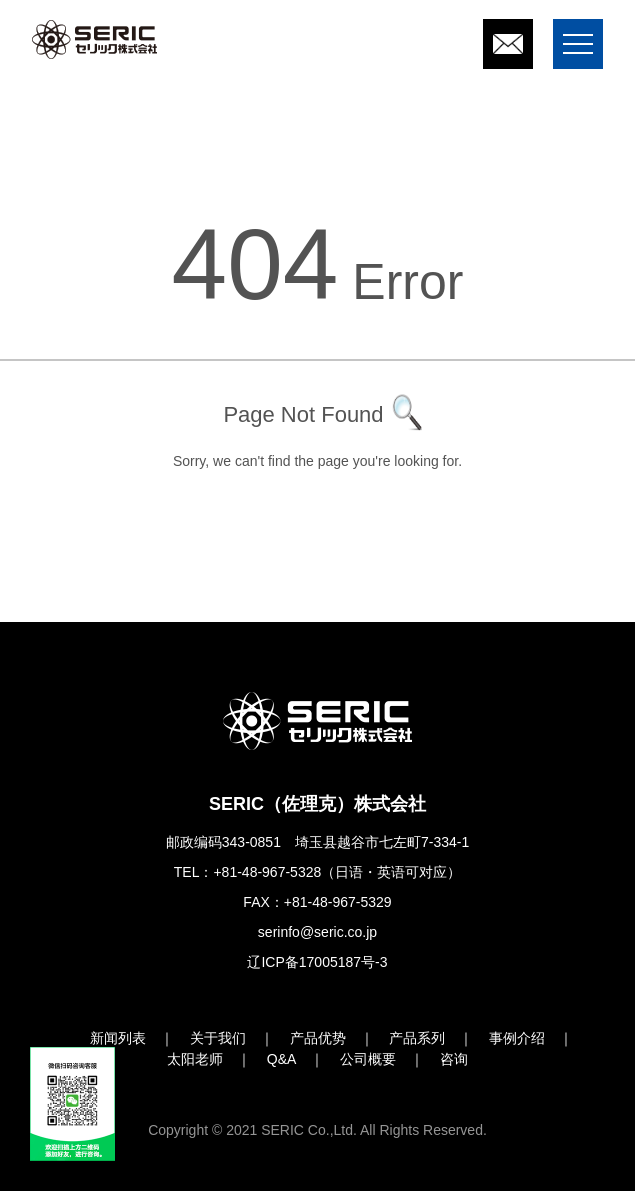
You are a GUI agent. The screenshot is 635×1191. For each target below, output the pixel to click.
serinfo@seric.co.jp (317, 932)
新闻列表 (118, 1038)
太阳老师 (195, 1059)
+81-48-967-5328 (267, 872)
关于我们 (218, 1038)
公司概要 (368, 1059)
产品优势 (318, 1038)
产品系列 (417, 1038)
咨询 (454, 1059)
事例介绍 (517, 1038)
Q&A (282, 1059)
